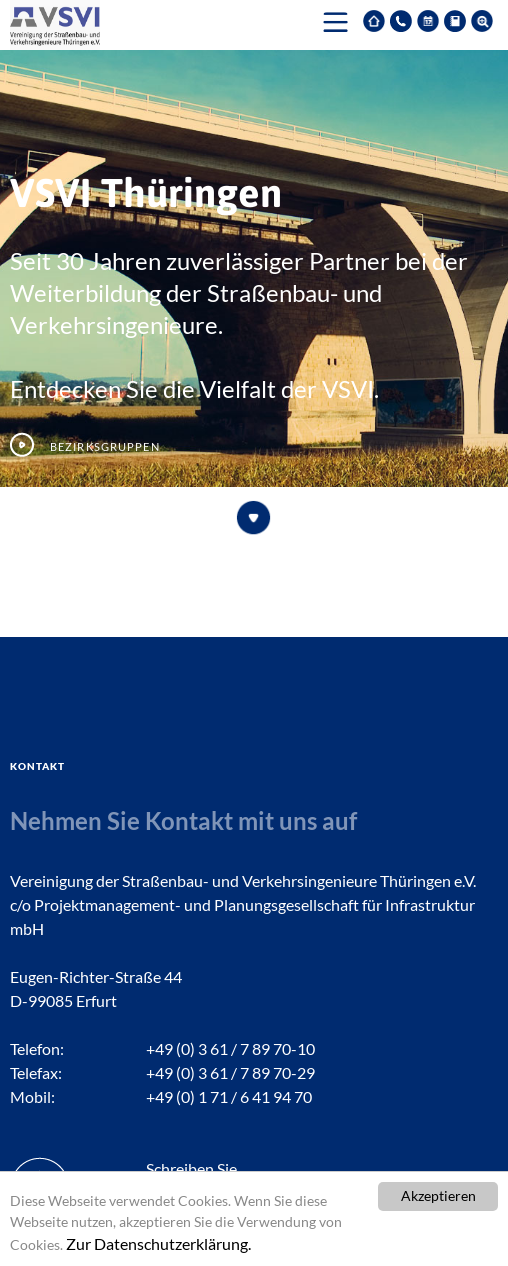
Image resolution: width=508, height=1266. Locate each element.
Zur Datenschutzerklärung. (158, 1243)
